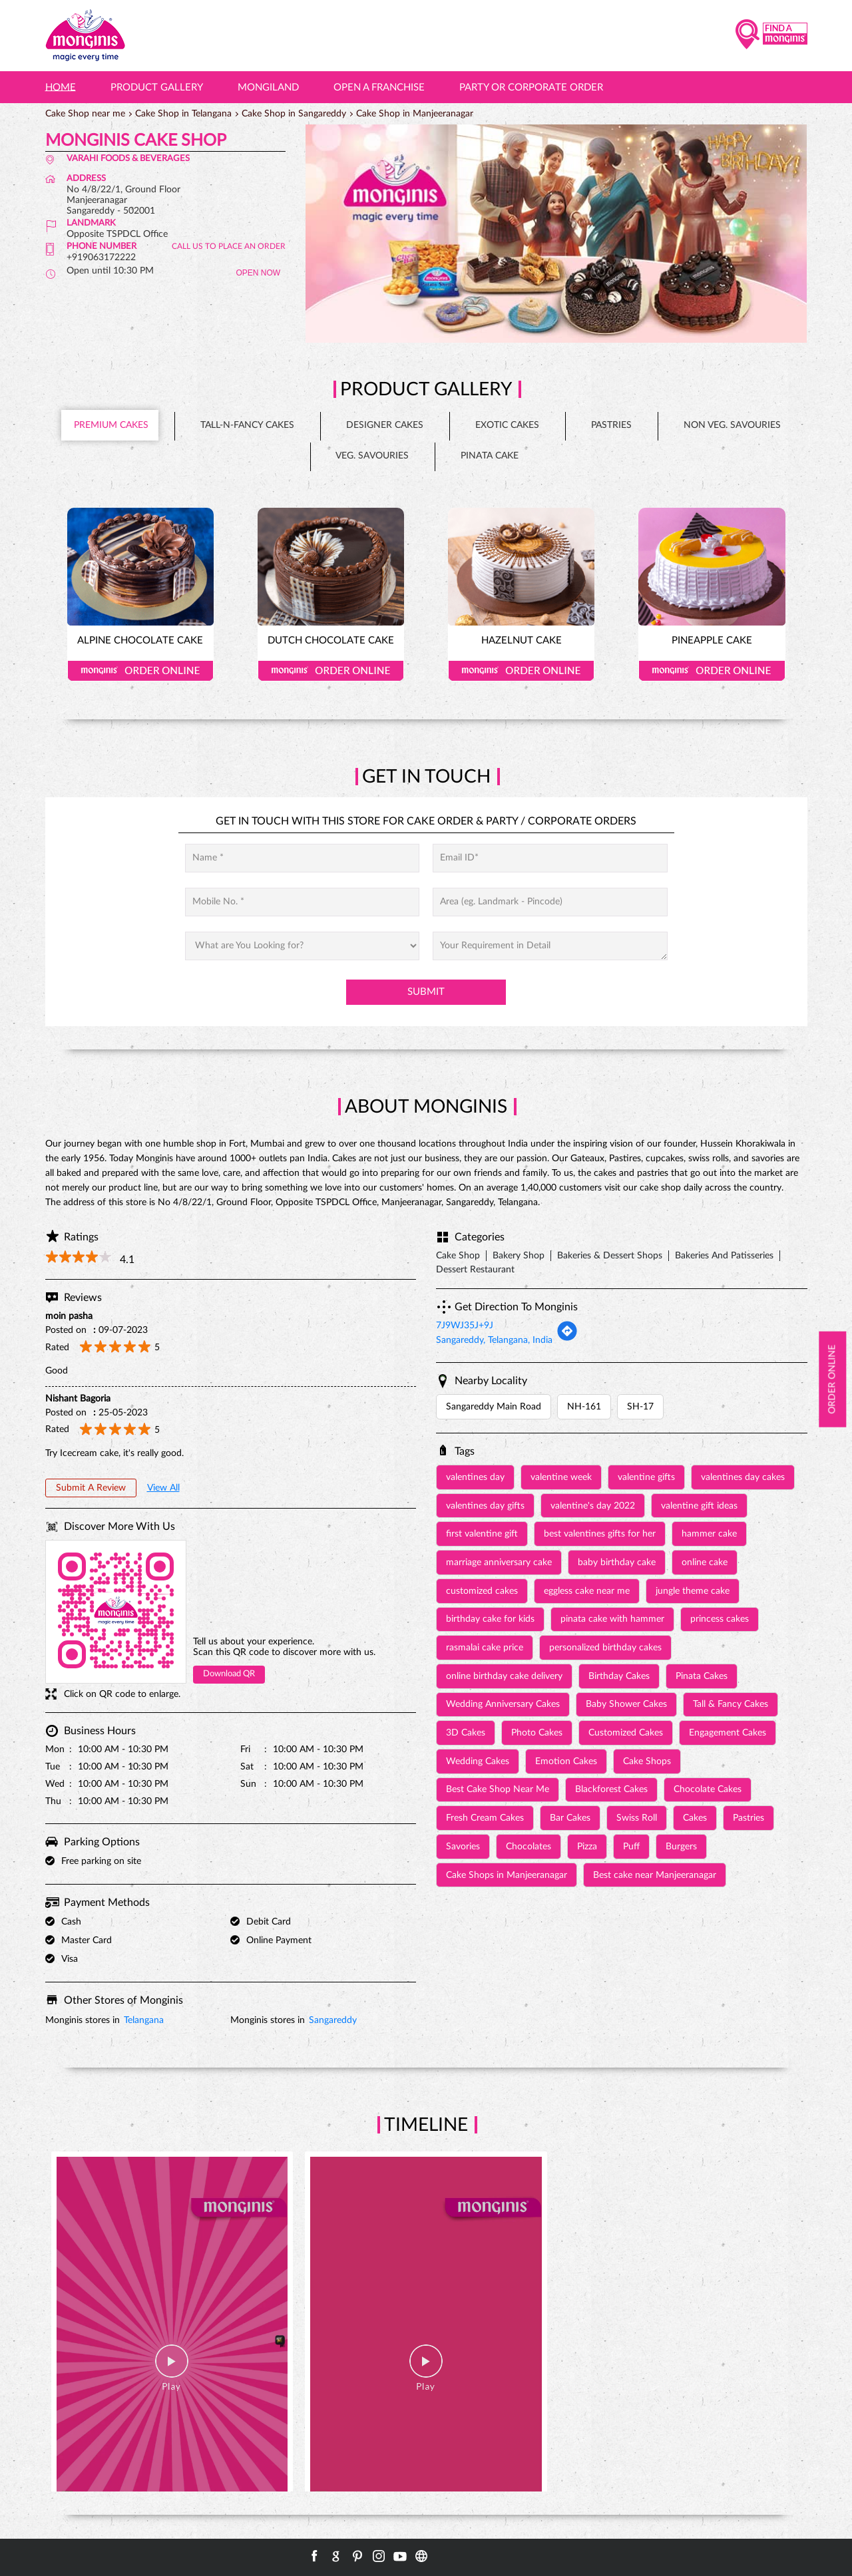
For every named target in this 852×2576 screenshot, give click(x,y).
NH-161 (584, 1406)
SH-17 (640, 1406)
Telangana (144, 2020)
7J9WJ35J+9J (464, 1325)
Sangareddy (333, 2020)
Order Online (140, 671)
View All (163, 1488)
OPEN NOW (258, 272)
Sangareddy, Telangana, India (494, 1340)
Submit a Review (91, 1488)
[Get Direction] (567, 1339)
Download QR (229, 1674)
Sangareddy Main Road (493, 1406)
